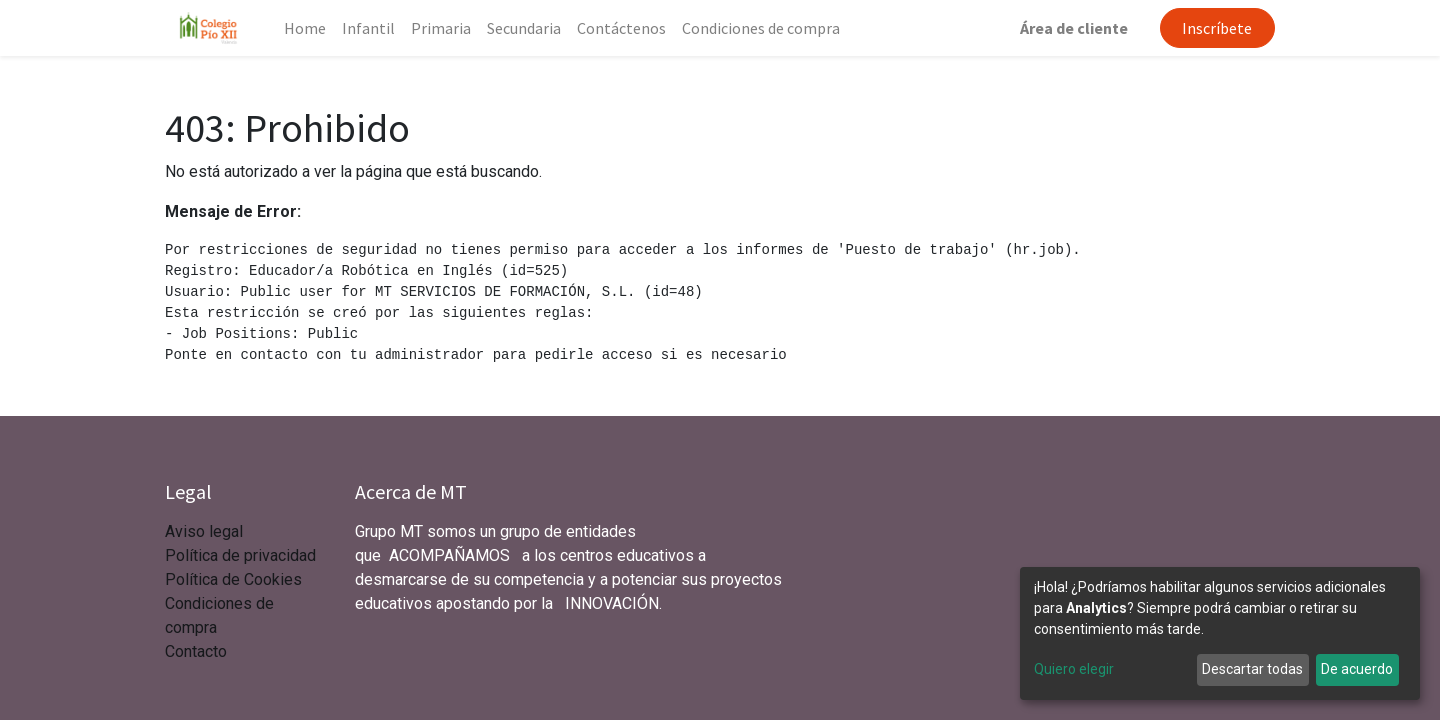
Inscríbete (1217, 28)
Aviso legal (206, 531)
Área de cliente (1074, 28)
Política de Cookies (233, 579)
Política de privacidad (240, 555)
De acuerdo (1357, 669)
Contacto (196, 651)
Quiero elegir (1074, 669)
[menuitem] (305, 28)
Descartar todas (1252, 669)
